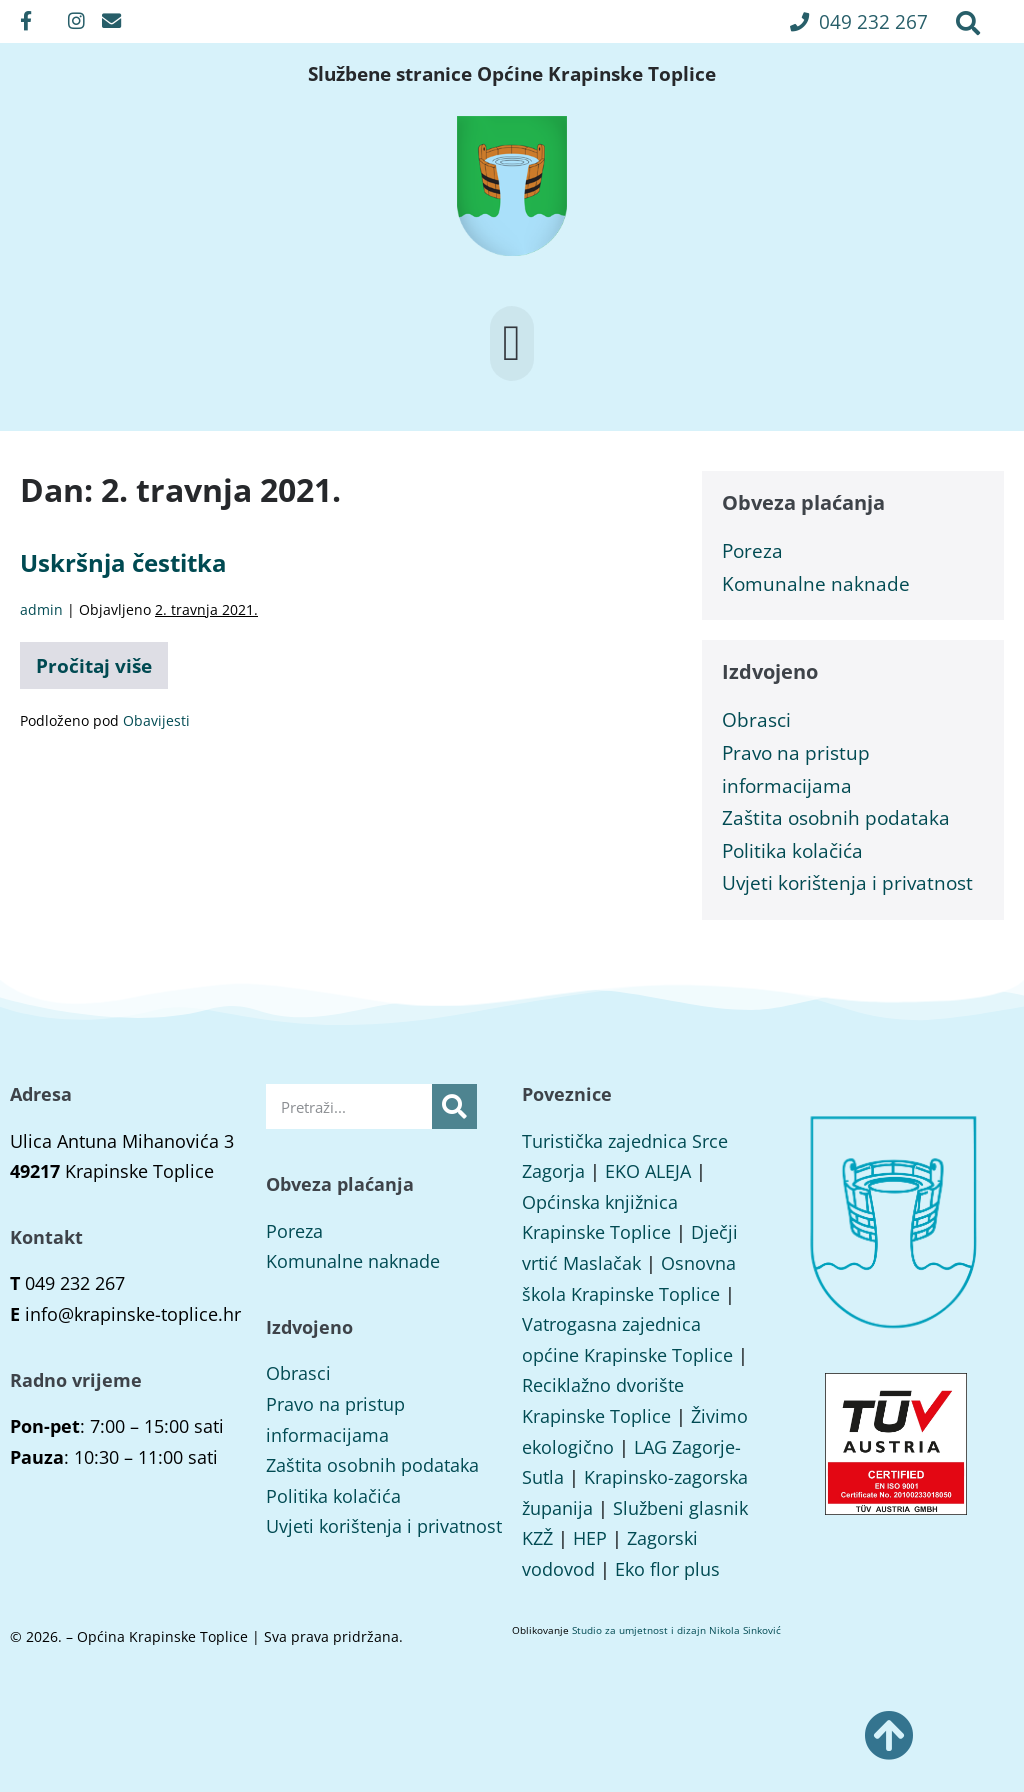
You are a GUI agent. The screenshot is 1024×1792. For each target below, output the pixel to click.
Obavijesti (156, 720)
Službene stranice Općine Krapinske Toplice (512, 74)
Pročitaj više (102, 660)
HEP (590, 1538)
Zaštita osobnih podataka (836, 817)
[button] (859, 21)
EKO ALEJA (648, 1171)
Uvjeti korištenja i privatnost (847, 882)
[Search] (454, 1106)
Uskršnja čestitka (123, 562)
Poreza (752, 550)
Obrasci (756, 719)
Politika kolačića (792, 850)
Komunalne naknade (816, 583)
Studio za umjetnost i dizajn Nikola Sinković (676, 1630)
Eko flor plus (667, 1569)
